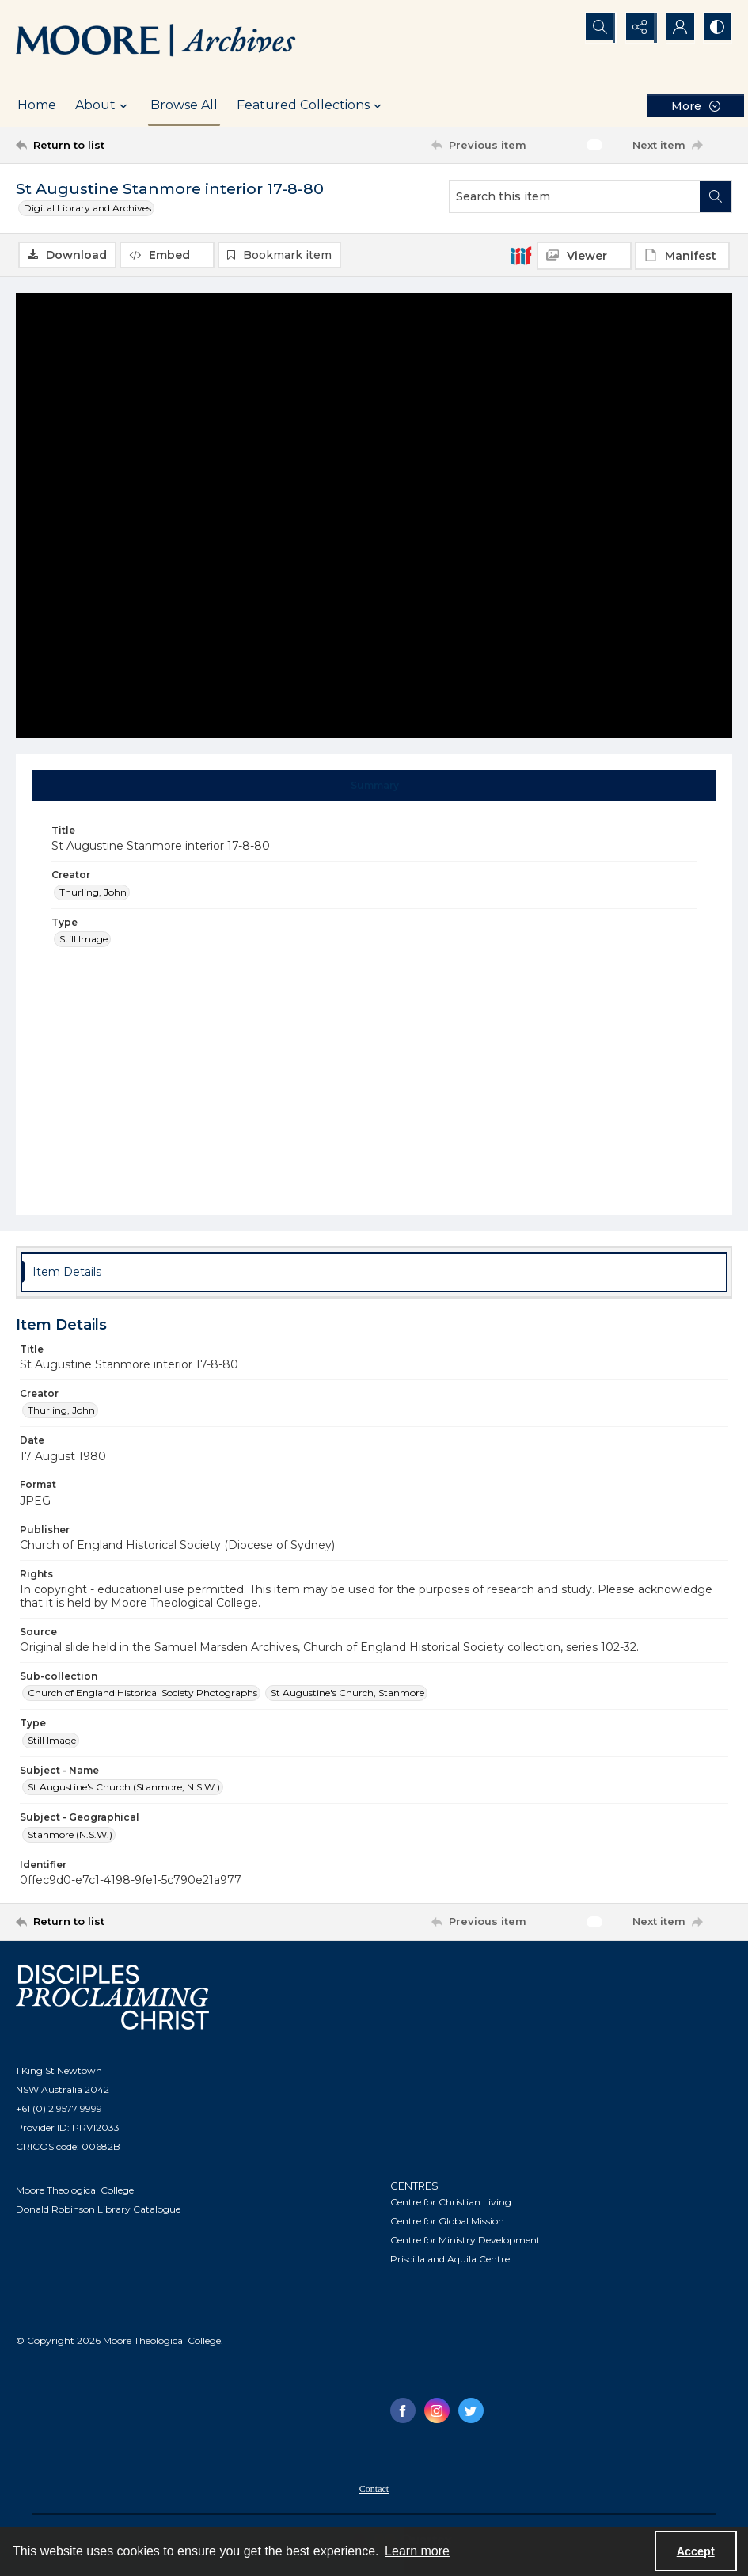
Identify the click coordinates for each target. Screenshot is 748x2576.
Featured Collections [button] (311, 105)
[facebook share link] (403, 2411)
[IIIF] (520, 255)
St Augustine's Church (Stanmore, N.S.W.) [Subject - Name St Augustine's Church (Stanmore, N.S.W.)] (124, 1788)
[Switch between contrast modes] (716, 28)
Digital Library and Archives (87, 208)
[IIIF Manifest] (682, 256)
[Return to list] (112, 145)
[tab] (374, 786)
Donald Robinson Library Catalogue (98, 2209)
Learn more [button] (417, 2551)
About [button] (103, 105)
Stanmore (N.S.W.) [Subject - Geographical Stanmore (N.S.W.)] (70, 1834)
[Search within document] (715, 196)
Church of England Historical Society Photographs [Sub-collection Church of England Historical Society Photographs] (142, 1693)
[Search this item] (575, 196)
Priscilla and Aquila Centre (450, 2260)
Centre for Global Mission (447, 2222)
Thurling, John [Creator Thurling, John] (93, 892)
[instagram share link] (437, 2411)
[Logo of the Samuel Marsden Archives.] (156, 42)
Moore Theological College (75, 2190)
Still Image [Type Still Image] (83, 939)
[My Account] (677, 28)
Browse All (184, 104)
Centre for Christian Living (450, 2203)
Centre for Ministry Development (465, 2241)
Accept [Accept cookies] (696, 2551)
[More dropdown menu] (695, 105)
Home (36, 104)
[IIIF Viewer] (584, 256)
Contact (374, 2489)
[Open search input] (598, 28)
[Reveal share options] (637, 28)
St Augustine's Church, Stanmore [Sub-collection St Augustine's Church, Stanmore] (347, 1693)
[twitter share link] (471, 2411)
